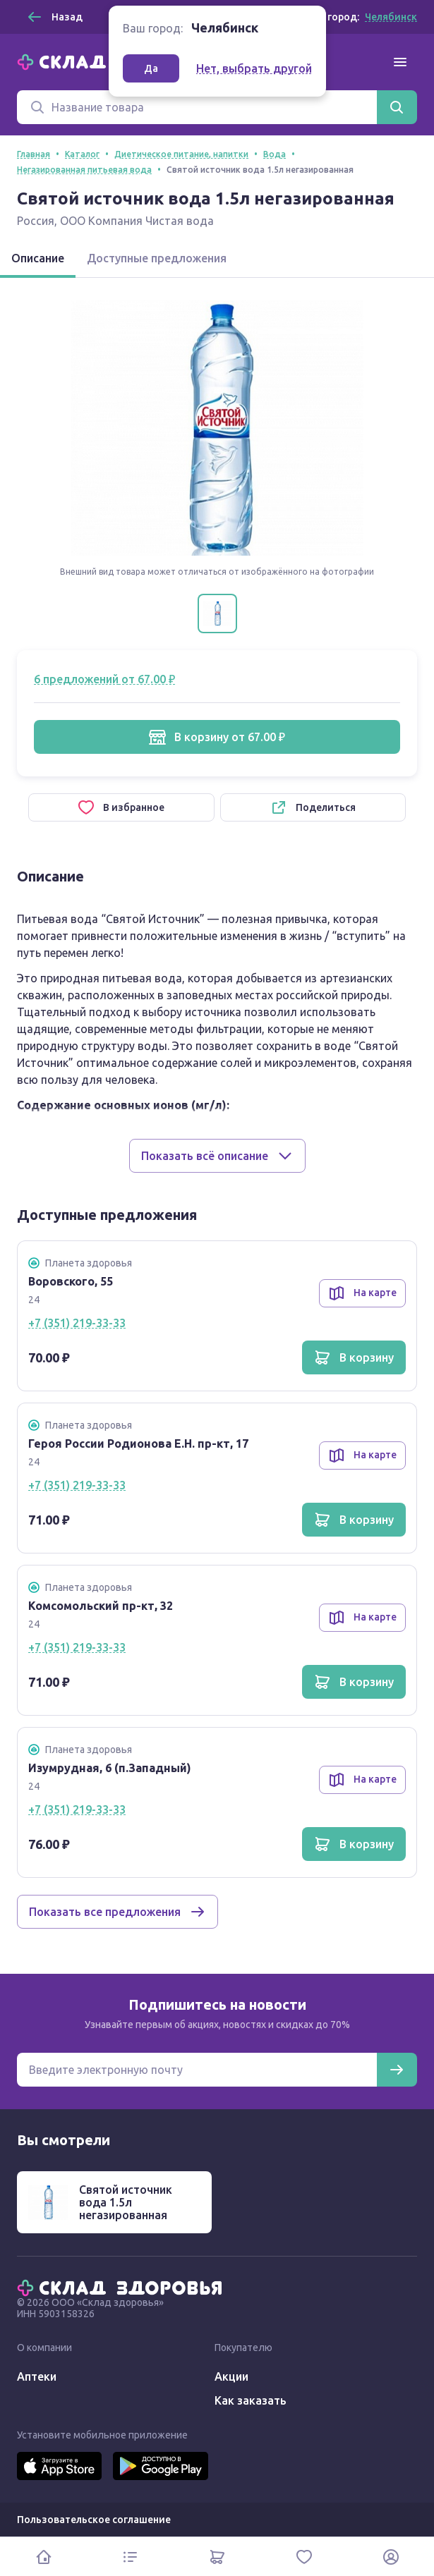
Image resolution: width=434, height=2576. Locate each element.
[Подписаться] (396, 2070)
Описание (37, 258)
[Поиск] (197, 107)
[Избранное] (303, 2556)
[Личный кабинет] (390, 2556)
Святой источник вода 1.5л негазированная (125, 2202)
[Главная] (123, 2287)
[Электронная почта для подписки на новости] (197, 2069)
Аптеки (36, 2376)
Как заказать (251, 2400)
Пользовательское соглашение (94, 2519)
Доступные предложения (157, 258)
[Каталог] (130, 2556)
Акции (231, 2376)
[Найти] (396, 107)
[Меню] (400, 62)
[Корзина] (217, 2556)
